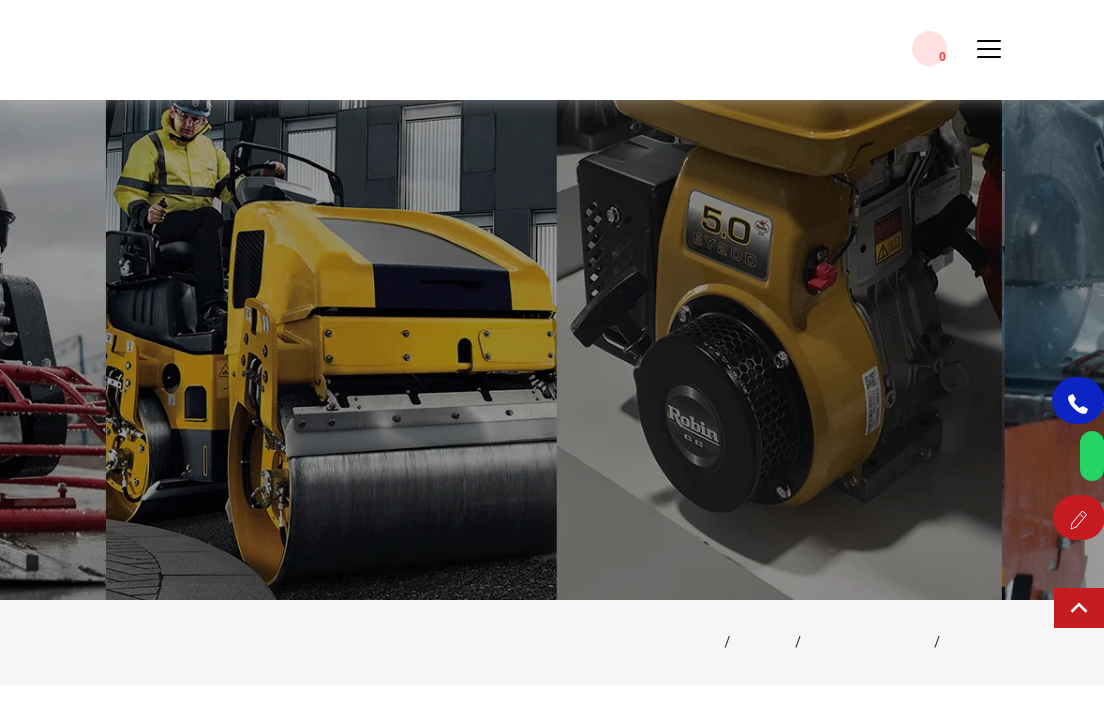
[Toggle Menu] (989, 57)
